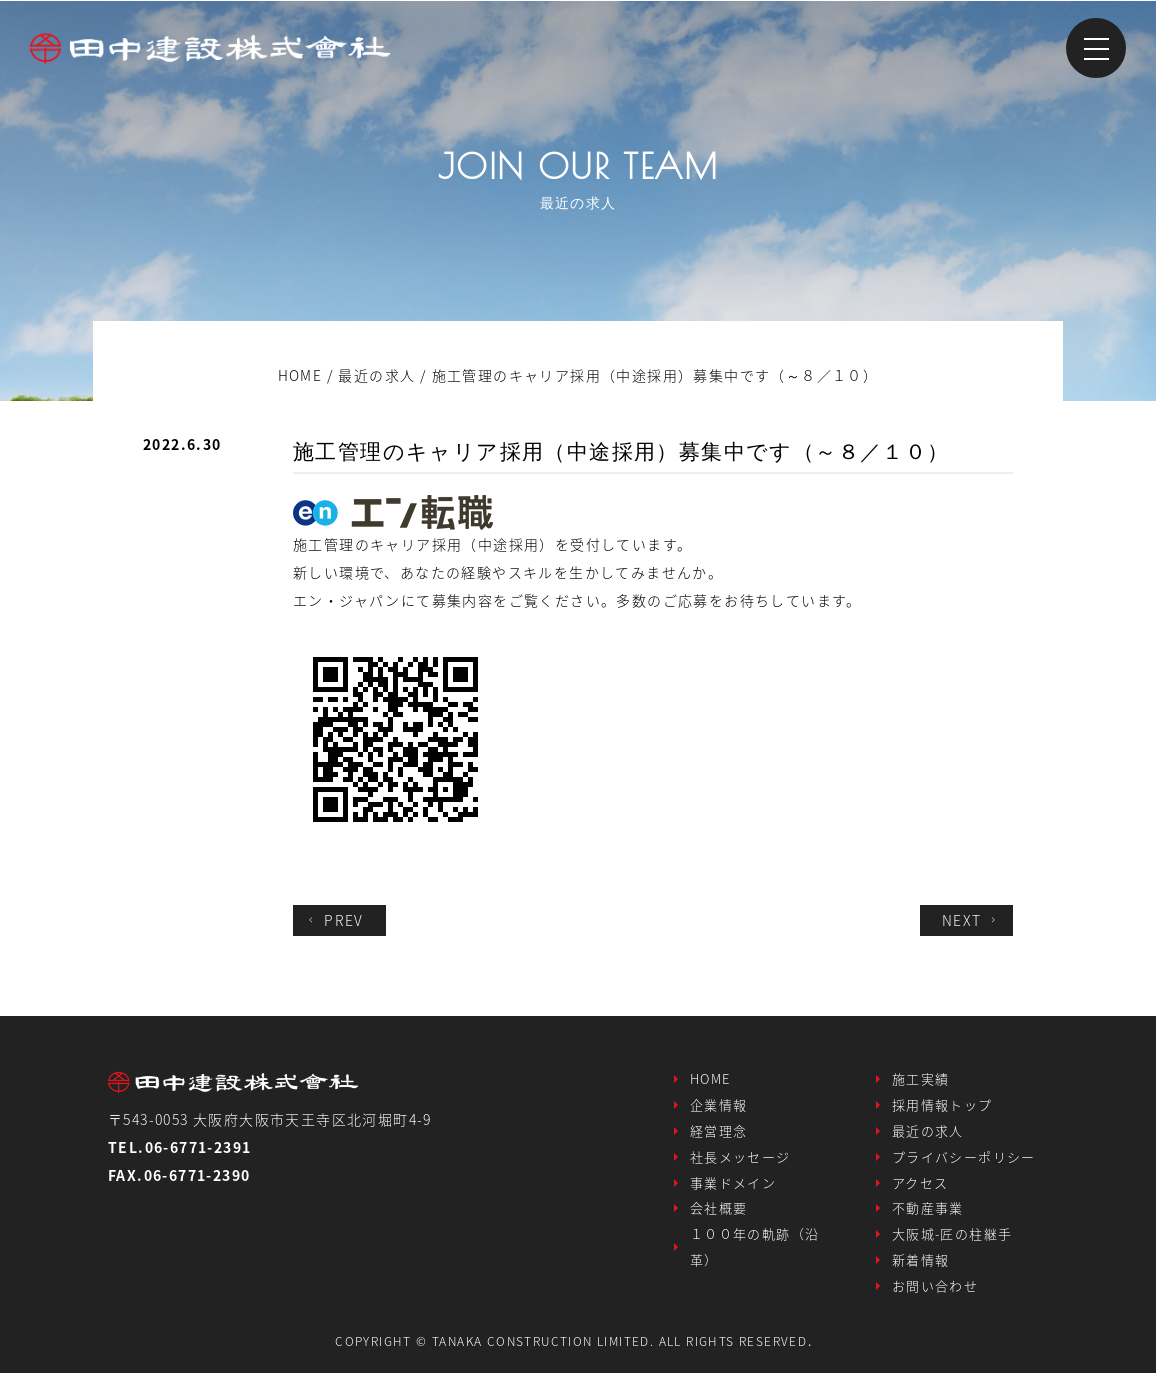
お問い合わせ (935, 1285)
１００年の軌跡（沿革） (755, 1246)
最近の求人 (928, 1129)
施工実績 (921, 1077)
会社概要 (719, 1207)
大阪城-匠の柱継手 (952, 1233)
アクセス (920, 1181)
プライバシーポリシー (964, 1155)
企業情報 (719, 1103)
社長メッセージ (740, 1155)
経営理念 (719, 1129)
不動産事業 (928, 1207)
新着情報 (921, 1259)
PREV (333, 919)
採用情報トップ (942, 1103)
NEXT (971, 919)
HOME (710, 1077)
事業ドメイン (733, 1181)
